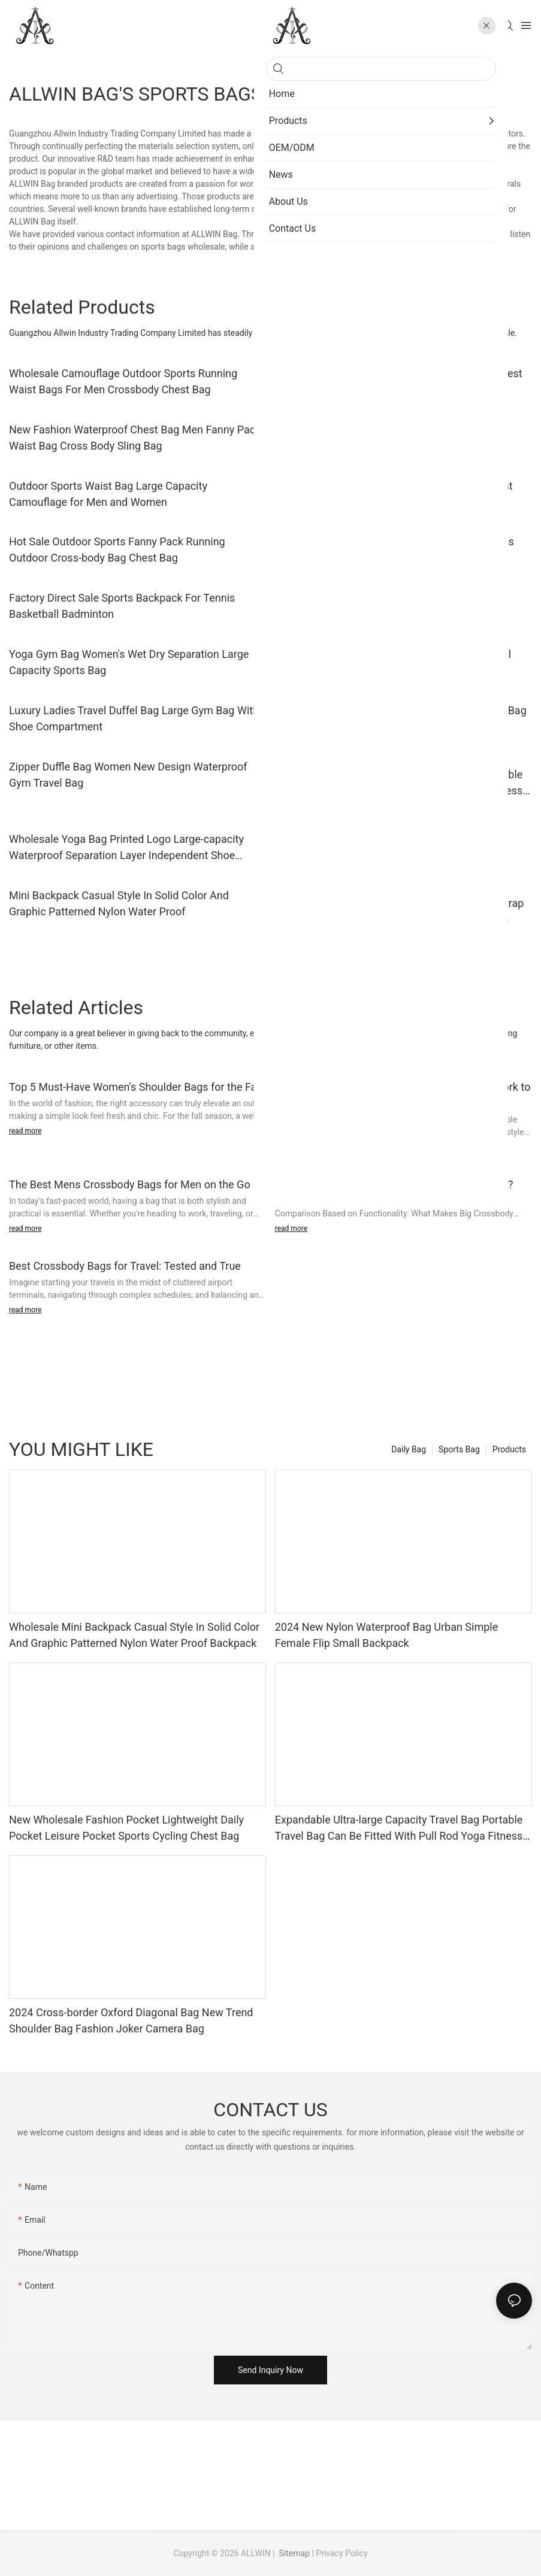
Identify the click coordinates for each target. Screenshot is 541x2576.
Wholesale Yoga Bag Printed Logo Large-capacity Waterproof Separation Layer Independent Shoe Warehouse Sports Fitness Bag (126, 848)
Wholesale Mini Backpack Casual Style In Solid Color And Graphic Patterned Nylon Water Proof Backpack (134, 1635)
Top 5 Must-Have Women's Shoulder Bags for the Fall (135, 1087)
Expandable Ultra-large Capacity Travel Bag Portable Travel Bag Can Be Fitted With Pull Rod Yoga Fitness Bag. (399, 783)
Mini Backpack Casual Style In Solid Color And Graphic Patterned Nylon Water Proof (119, 903)
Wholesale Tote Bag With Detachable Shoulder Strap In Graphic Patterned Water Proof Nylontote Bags (399, 911)
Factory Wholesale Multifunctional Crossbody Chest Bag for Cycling (398, 381)
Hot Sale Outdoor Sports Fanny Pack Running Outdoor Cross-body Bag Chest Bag (117, 549)
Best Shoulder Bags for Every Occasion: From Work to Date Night (403, 1095)
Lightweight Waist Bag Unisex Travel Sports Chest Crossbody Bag (394, 494)
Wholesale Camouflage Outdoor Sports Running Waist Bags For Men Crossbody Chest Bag (123, 381)
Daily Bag (408, 1449)
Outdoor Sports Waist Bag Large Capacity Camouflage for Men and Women (108, 494)
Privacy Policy (341, 2553)
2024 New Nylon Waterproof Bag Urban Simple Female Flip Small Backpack (386, 1635)
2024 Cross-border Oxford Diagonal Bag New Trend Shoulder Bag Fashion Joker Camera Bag (131, 2020)
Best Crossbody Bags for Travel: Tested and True (125, 1266)
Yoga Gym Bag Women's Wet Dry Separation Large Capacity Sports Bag (129, 662)
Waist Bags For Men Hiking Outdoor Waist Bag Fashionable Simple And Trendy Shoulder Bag (386, 437)
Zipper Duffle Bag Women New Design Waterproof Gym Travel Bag (128, 774)
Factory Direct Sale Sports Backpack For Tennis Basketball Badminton (122, 605)
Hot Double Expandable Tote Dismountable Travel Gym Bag (393, 662)
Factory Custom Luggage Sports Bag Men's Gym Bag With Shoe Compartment (401, 718)
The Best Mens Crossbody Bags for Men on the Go (129, 1184)
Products (509, 1449)
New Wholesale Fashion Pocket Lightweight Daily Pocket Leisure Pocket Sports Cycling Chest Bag (126, 1827)
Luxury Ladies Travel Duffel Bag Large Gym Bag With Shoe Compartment (134, 718)
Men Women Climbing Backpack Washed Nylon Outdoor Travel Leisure (388, 605)
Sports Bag (459, 1449)
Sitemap (293, 2553)
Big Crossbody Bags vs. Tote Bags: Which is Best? (394, 1184)
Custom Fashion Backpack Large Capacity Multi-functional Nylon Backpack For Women (390, 838)
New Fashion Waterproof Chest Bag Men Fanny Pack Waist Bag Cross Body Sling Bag (135, 437)
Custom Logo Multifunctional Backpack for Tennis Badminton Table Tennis (394, 549)
